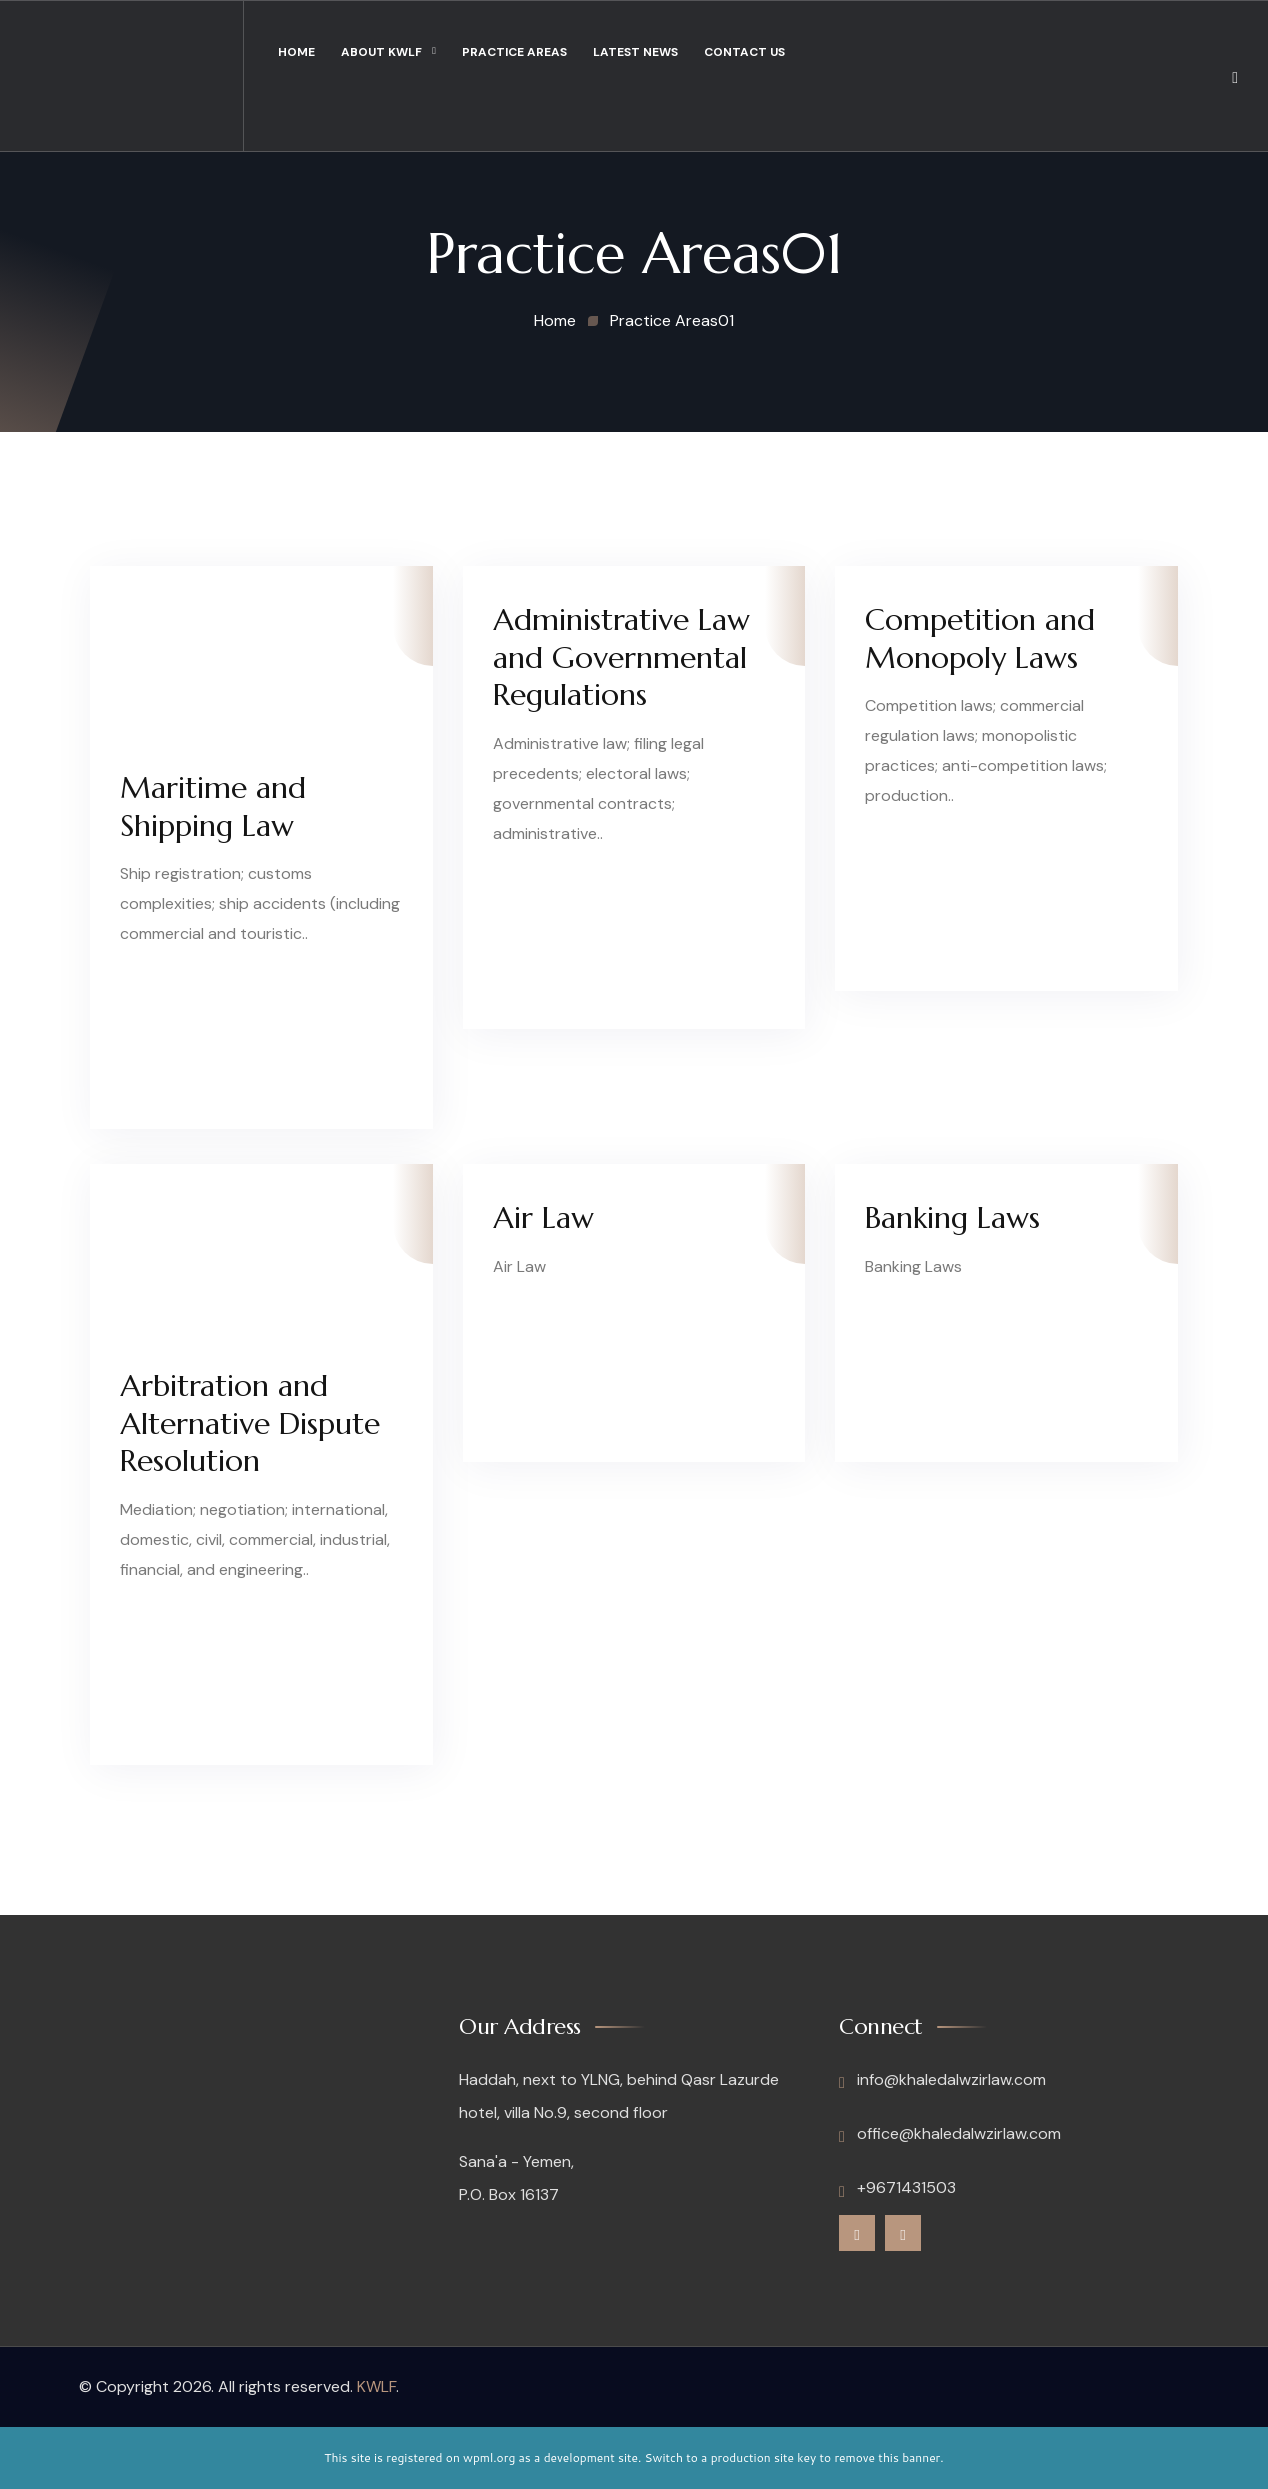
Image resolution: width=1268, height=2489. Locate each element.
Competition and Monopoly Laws (980, 638)
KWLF (376, 2386)
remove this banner (887, 2457)
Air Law (543, 1217)
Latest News (635, 52)
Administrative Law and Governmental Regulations (621, 657)
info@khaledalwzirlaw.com (942, 2080)
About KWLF (381, 52)
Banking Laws (952, 1217)
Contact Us (744, 52)
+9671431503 (897, 2188)
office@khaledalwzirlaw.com (950, 2134)
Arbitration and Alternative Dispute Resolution (250, 1423)
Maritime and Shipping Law (213, 806)
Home (296, 52)
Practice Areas (514, 52)
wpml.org (489, 2457)
